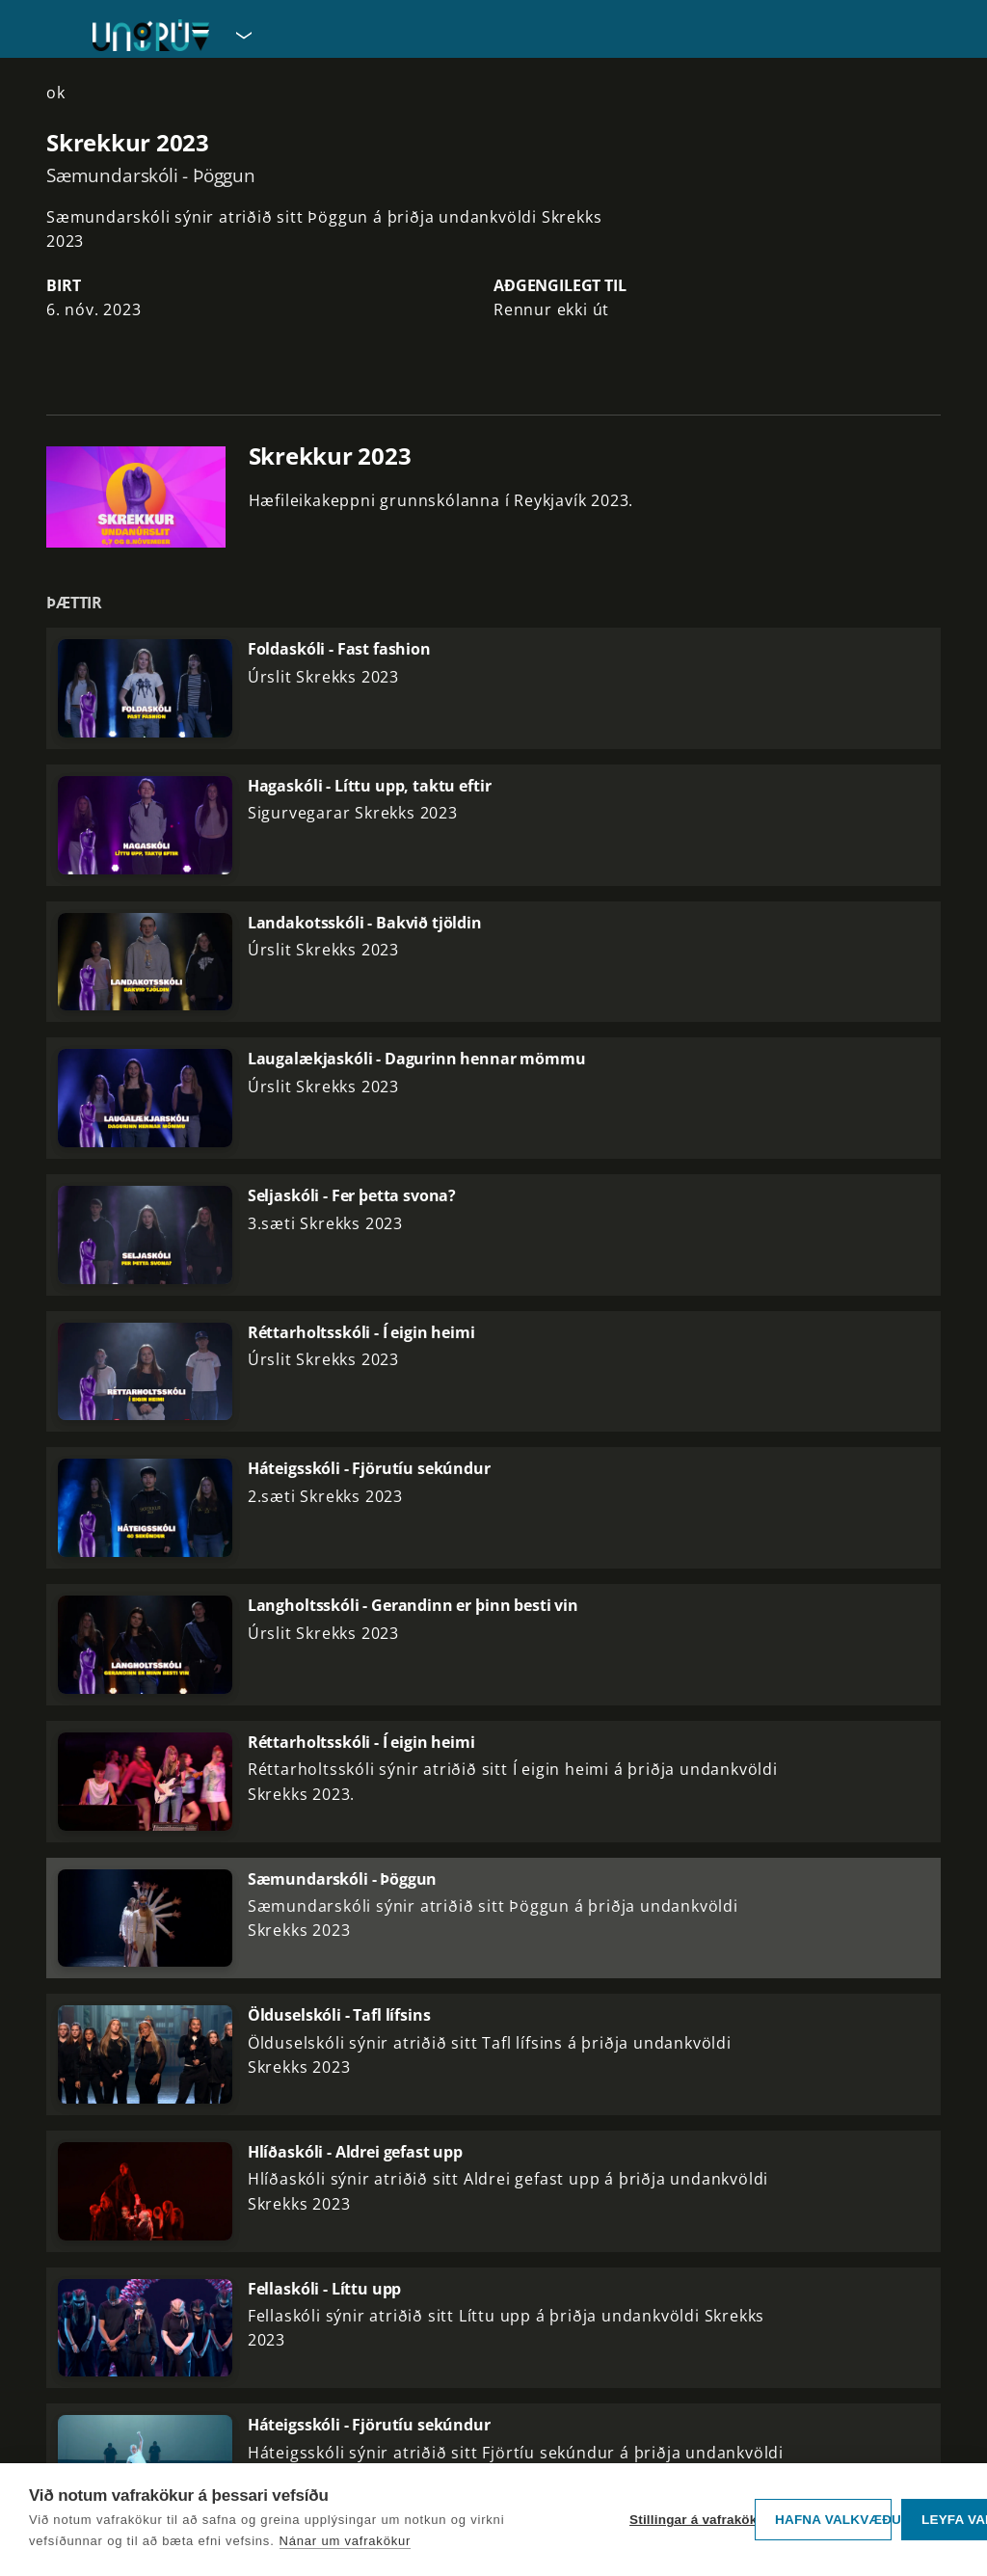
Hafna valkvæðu (833, 2519)
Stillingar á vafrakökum (687, 2519)
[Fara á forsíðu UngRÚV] (151, 35)
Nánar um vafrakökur (346, 2541)
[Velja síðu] (241, 34)
